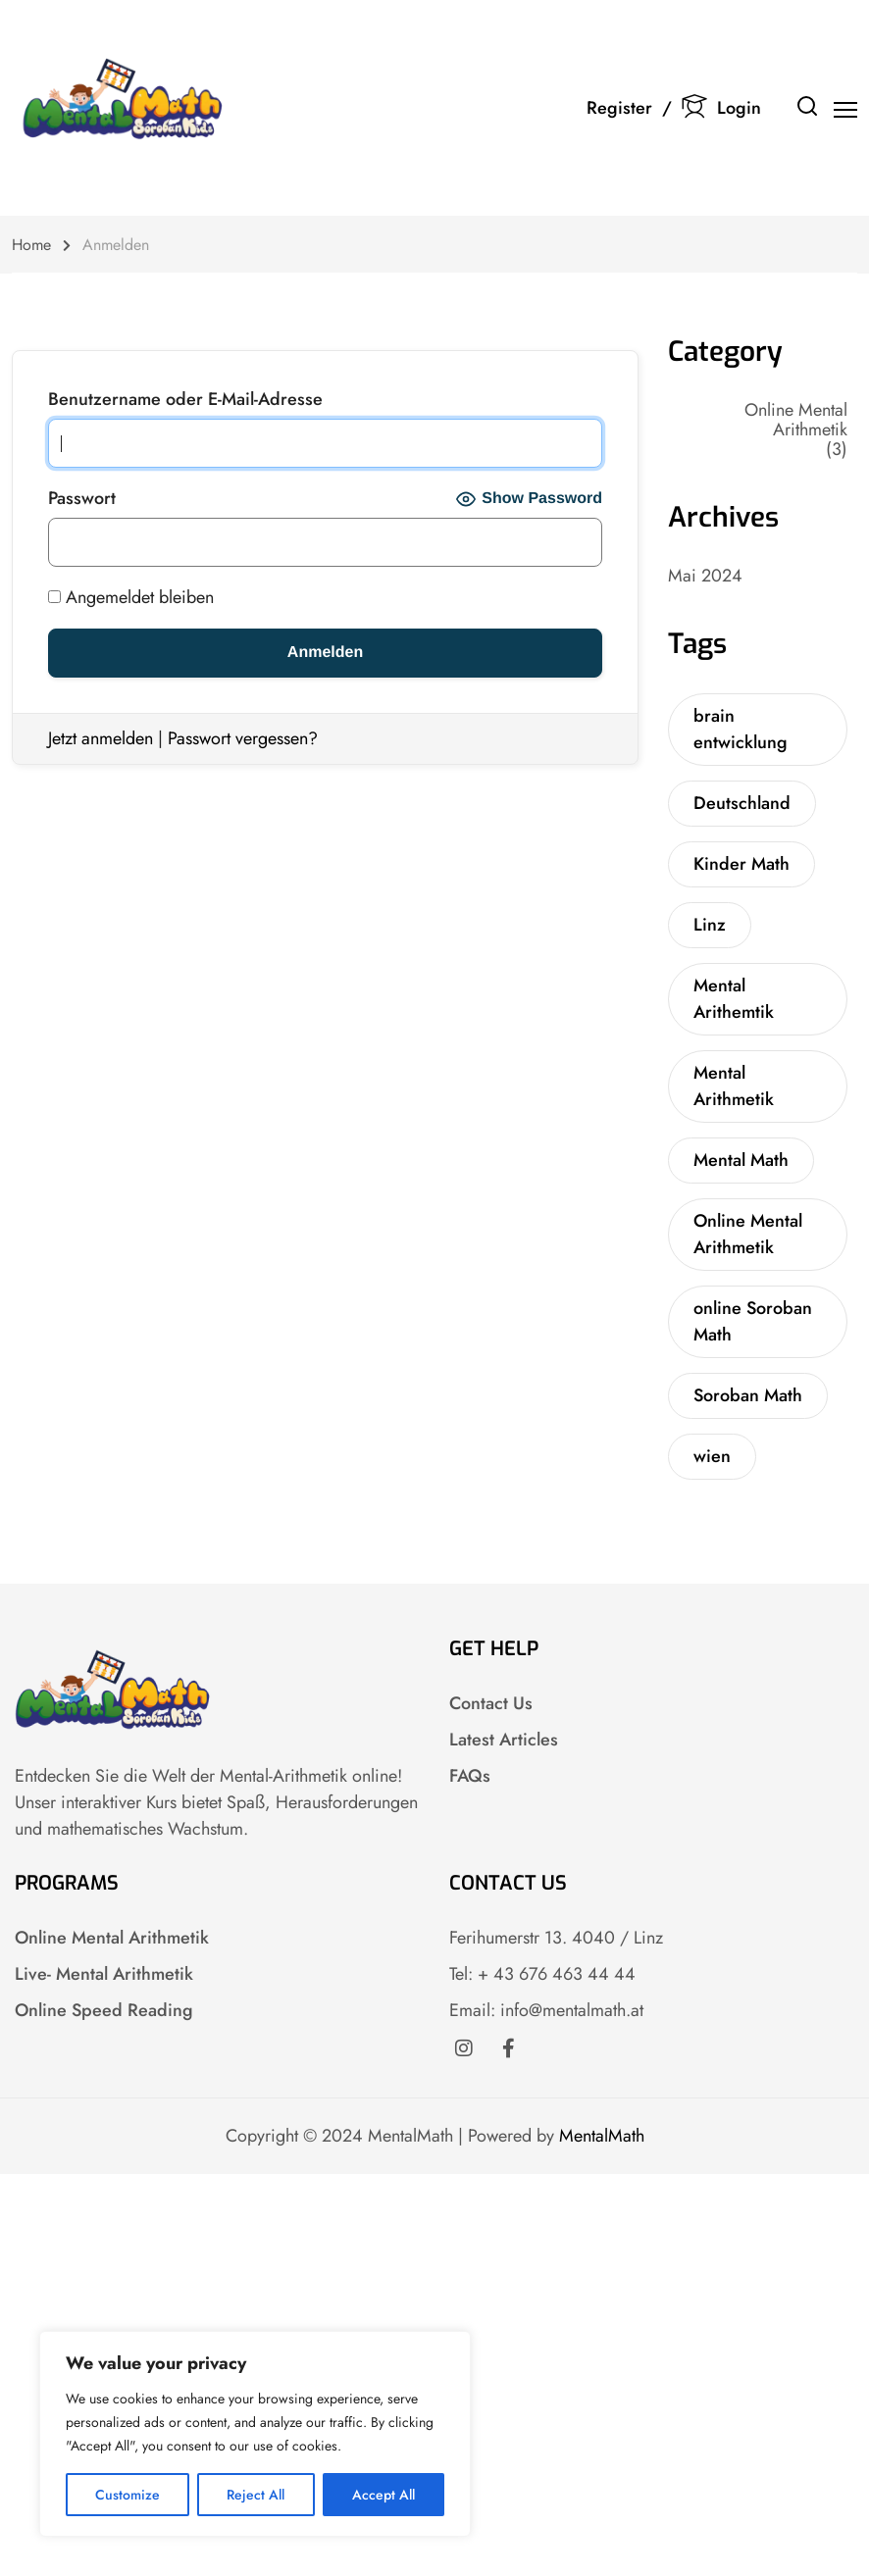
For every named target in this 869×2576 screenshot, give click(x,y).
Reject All (255, 2494)
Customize (127, 2494)
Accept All (383, 2494)
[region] (255, 2434)
